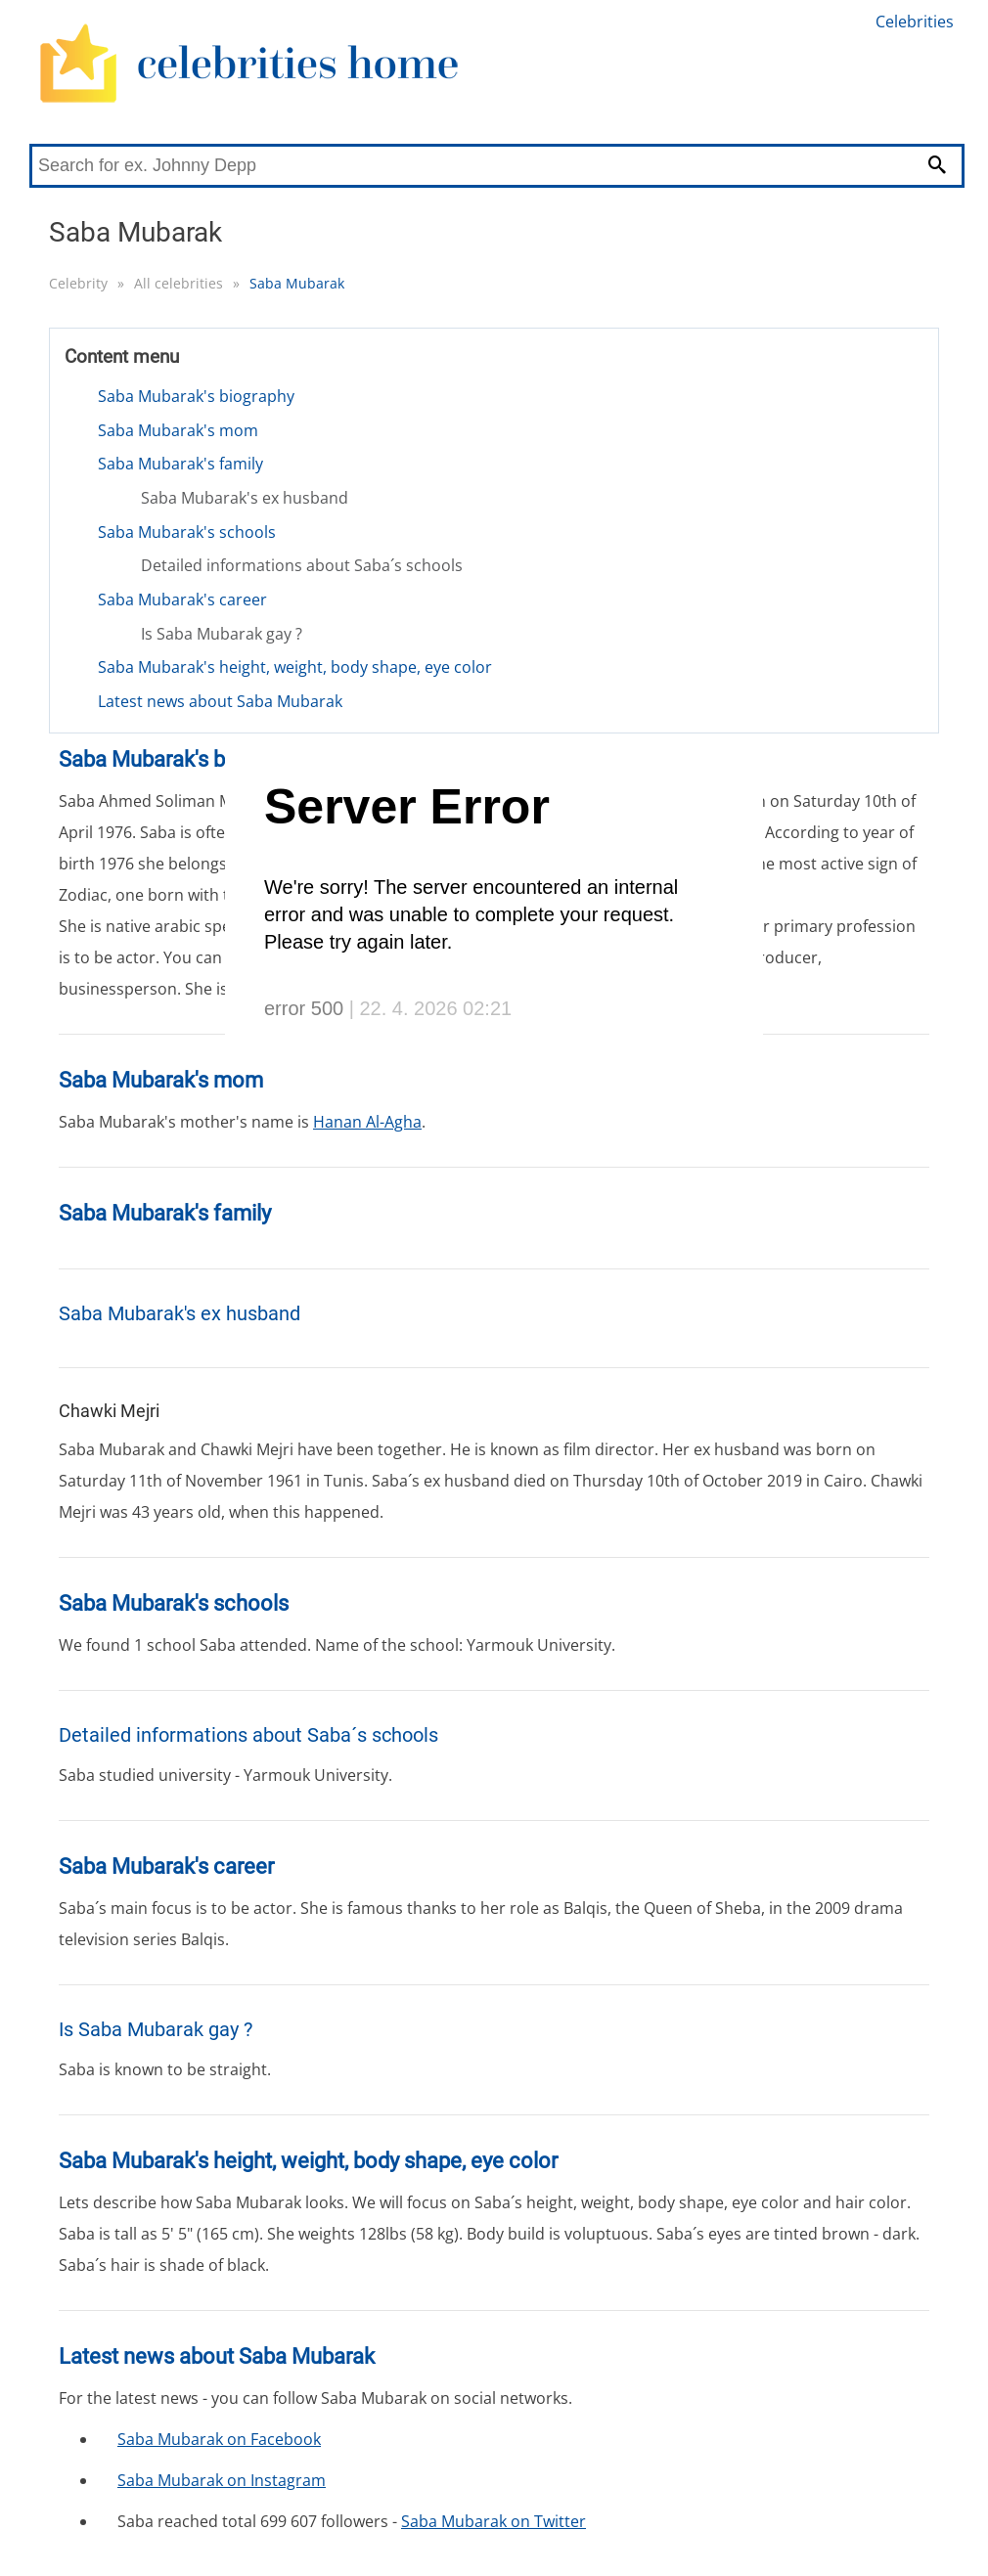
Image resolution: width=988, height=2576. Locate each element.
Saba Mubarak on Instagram (221, 2480)
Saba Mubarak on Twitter (493, 2521)
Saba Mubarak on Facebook (219, 2439)
